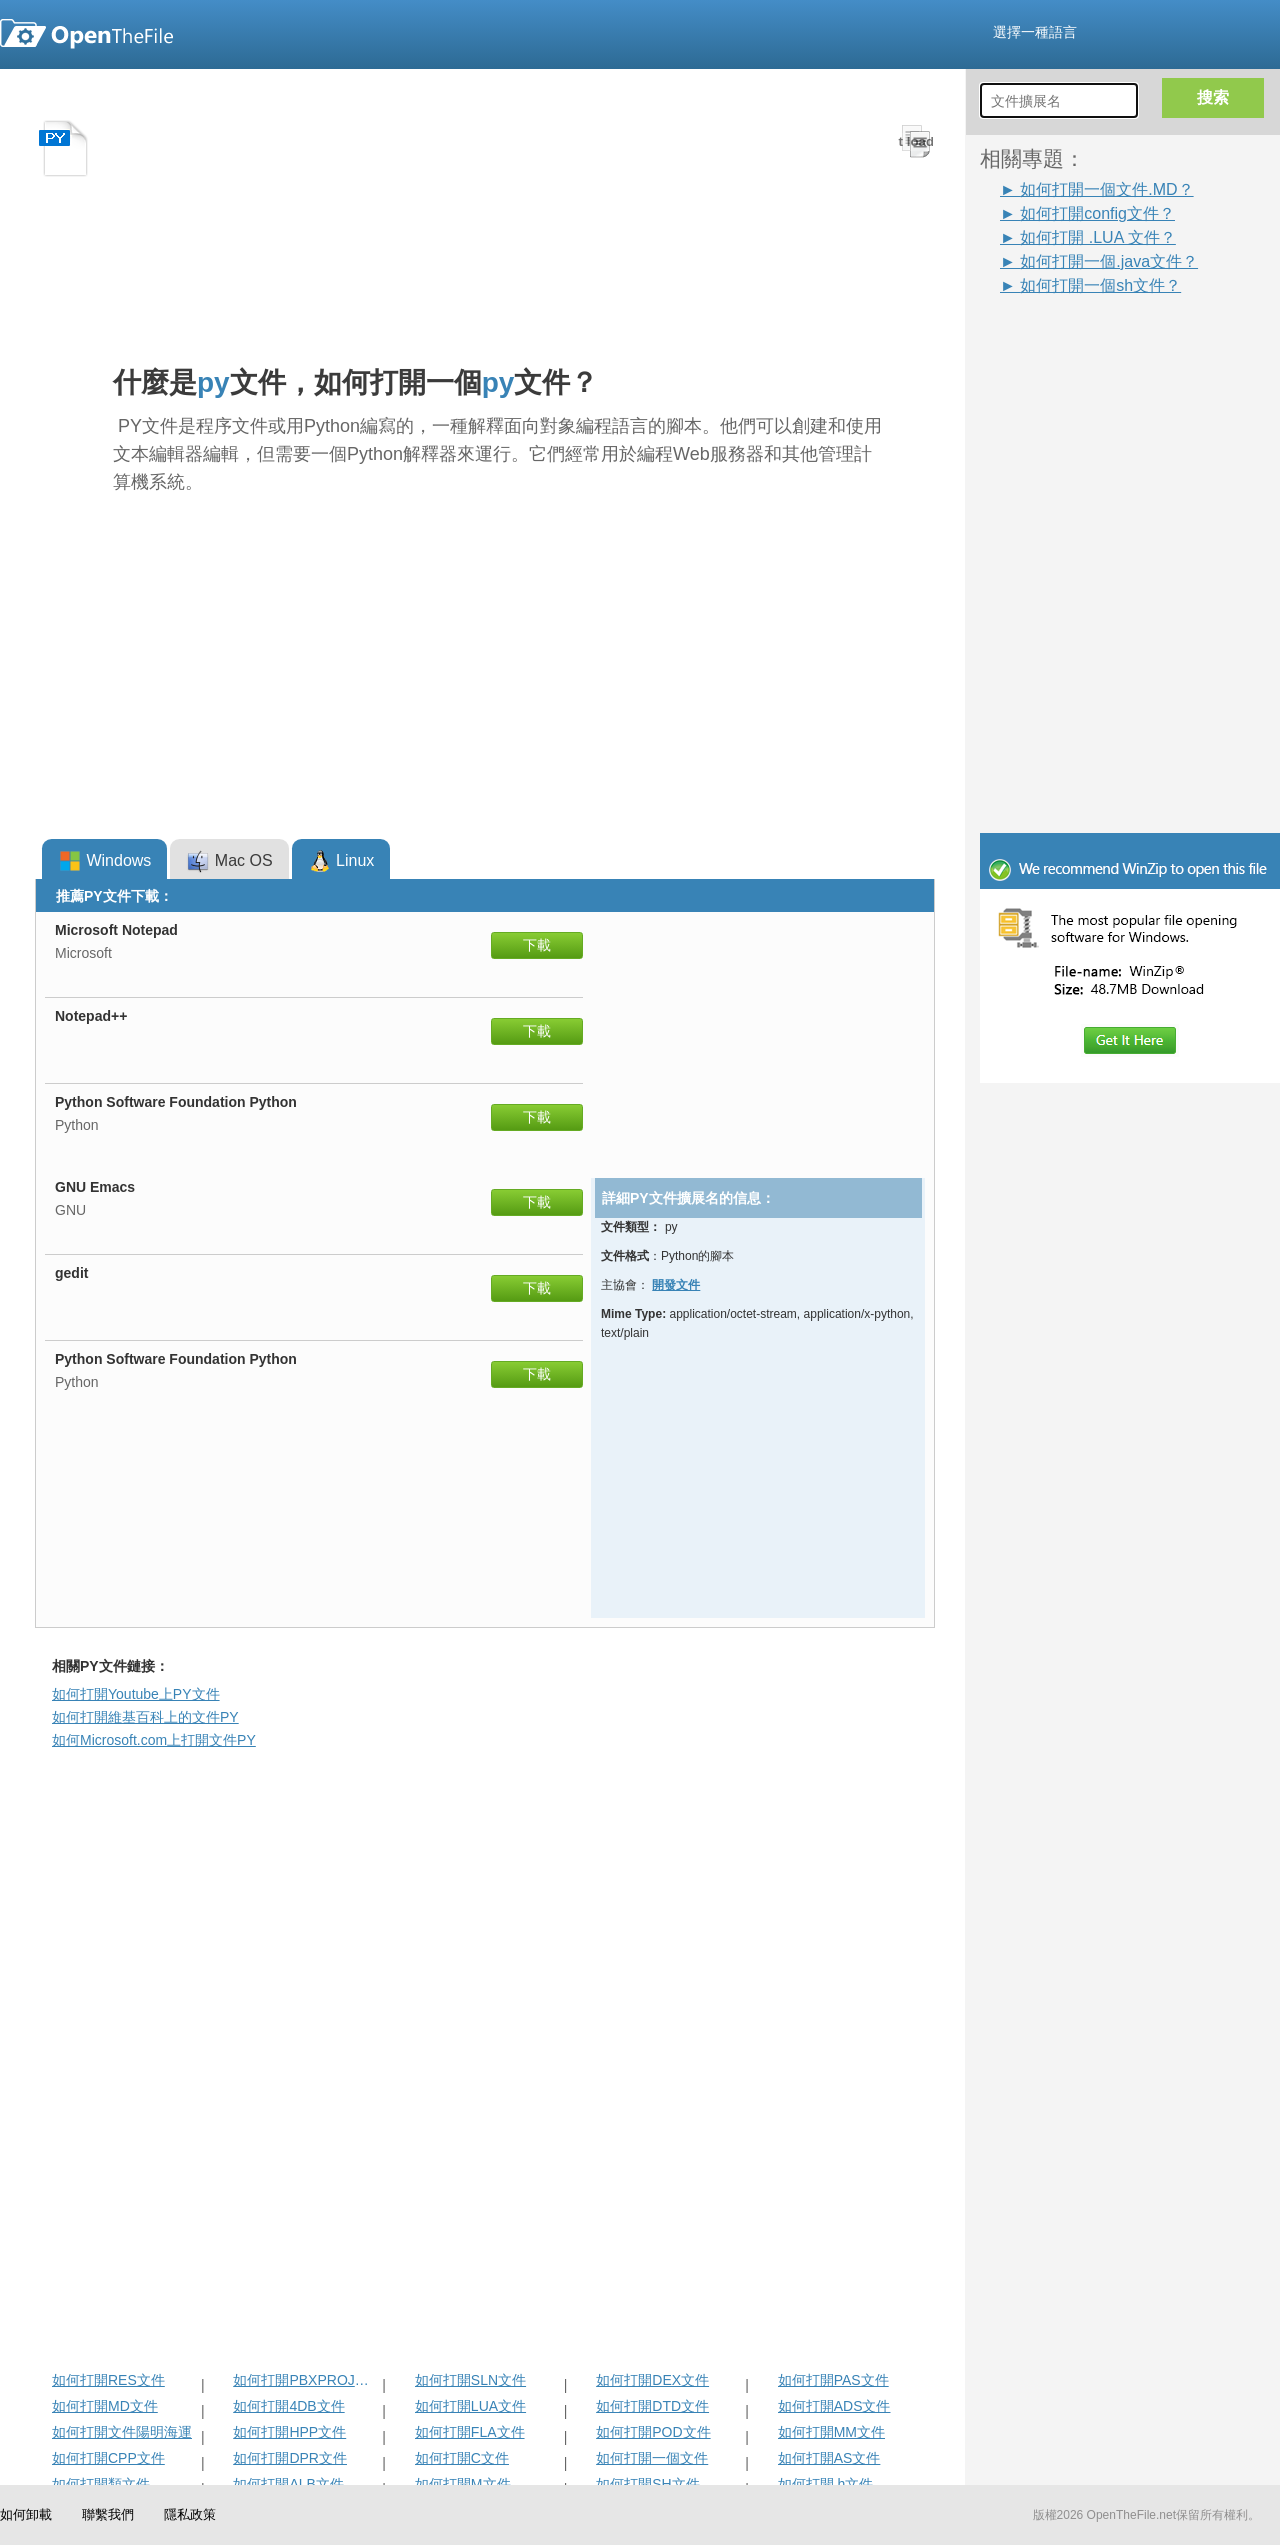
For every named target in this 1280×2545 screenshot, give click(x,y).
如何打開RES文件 (108, 2380)
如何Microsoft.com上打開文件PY (154, 1740)
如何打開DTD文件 (652, 2406)
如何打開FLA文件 (470, 2432)
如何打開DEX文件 (652, 2380)
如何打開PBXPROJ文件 (305, 2380)
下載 (537, 945)
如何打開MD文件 (105, 2406)
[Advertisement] (1140, 422)
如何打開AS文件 (829, 2458)
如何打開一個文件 (652, 2458)
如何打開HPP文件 (289, 2432)
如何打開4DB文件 (288, 2406)
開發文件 (676, 1285)
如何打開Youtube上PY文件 (136, 1694)
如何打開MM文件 (831, 2432)
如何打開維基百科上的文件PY (145, 1717)
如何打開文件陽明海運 (122, 2432)
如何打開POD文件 (653, 2432)
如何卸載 (26, 2514)
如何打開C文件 (462, 2458)
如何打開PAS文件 (833, 2380)
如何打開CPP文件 (108, 2458)
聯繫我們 (108, 2514)
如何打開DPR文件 (290, 2458)
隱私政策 (190, 2514)
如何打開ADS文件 (834, 2406)
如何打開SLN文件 (470, 2380)
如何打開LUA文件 (470, 2406)
